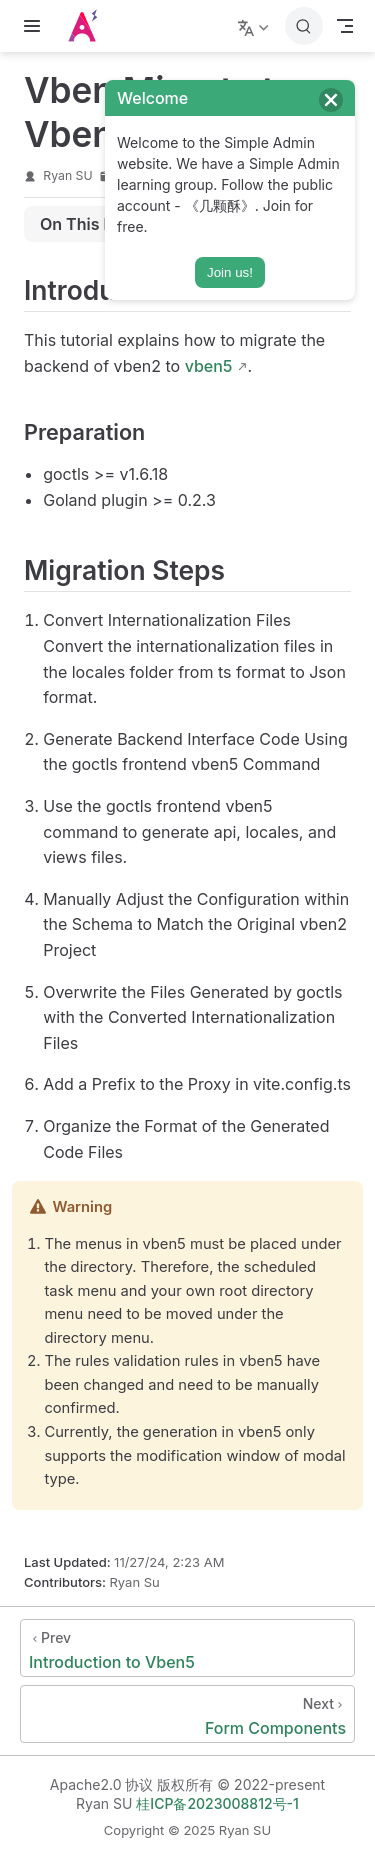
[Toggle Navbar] (345, 26)
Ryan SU (67, 175)
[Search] (304, 26)
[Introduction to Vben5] (187, 1648)
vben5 (209, 366)
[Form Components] (187, 1714)
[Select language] (255, 26)
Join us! (230, 272)
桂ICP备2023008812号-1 (217, 1803)
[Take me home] (88, 26)
